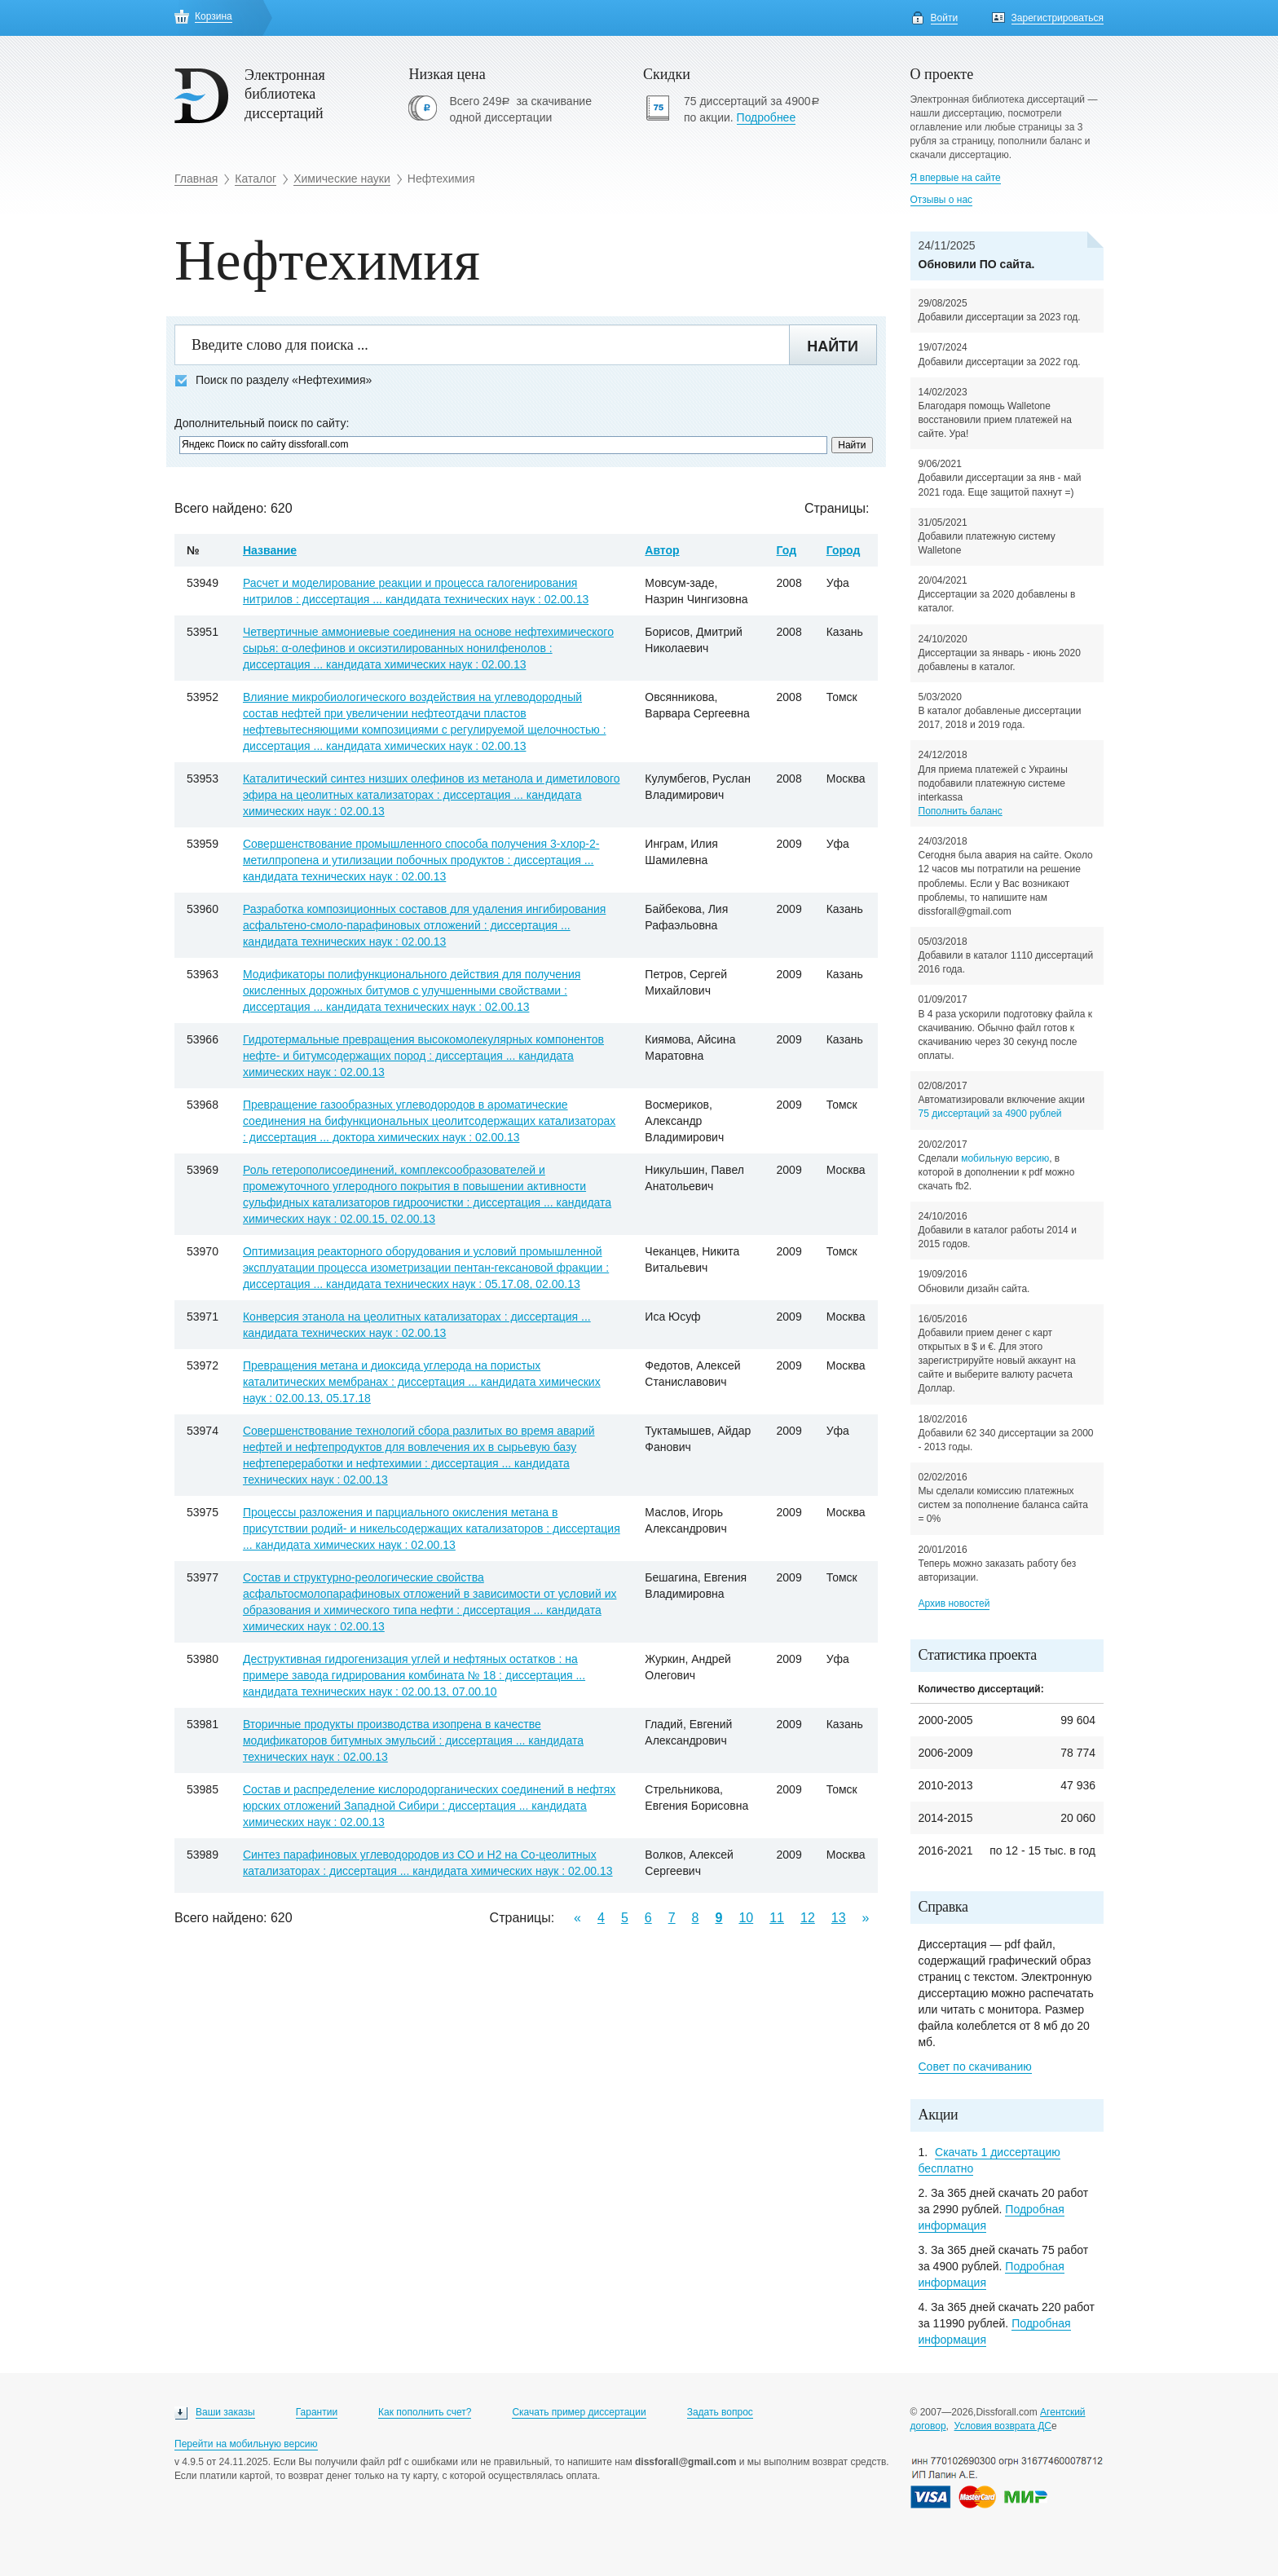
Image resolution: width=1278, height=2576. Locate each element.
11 (776, 1918)
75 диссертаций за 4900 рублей (990, 1113)
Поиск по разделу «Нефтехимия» (273, 380)
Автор (662, 550)
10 (745, 1918)
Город (843, 550)
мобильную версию (1005, 1158)
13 (838, 1918)
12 (807, 1918)
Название (270, 550)
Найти (832, 346)
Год (787, 550)
